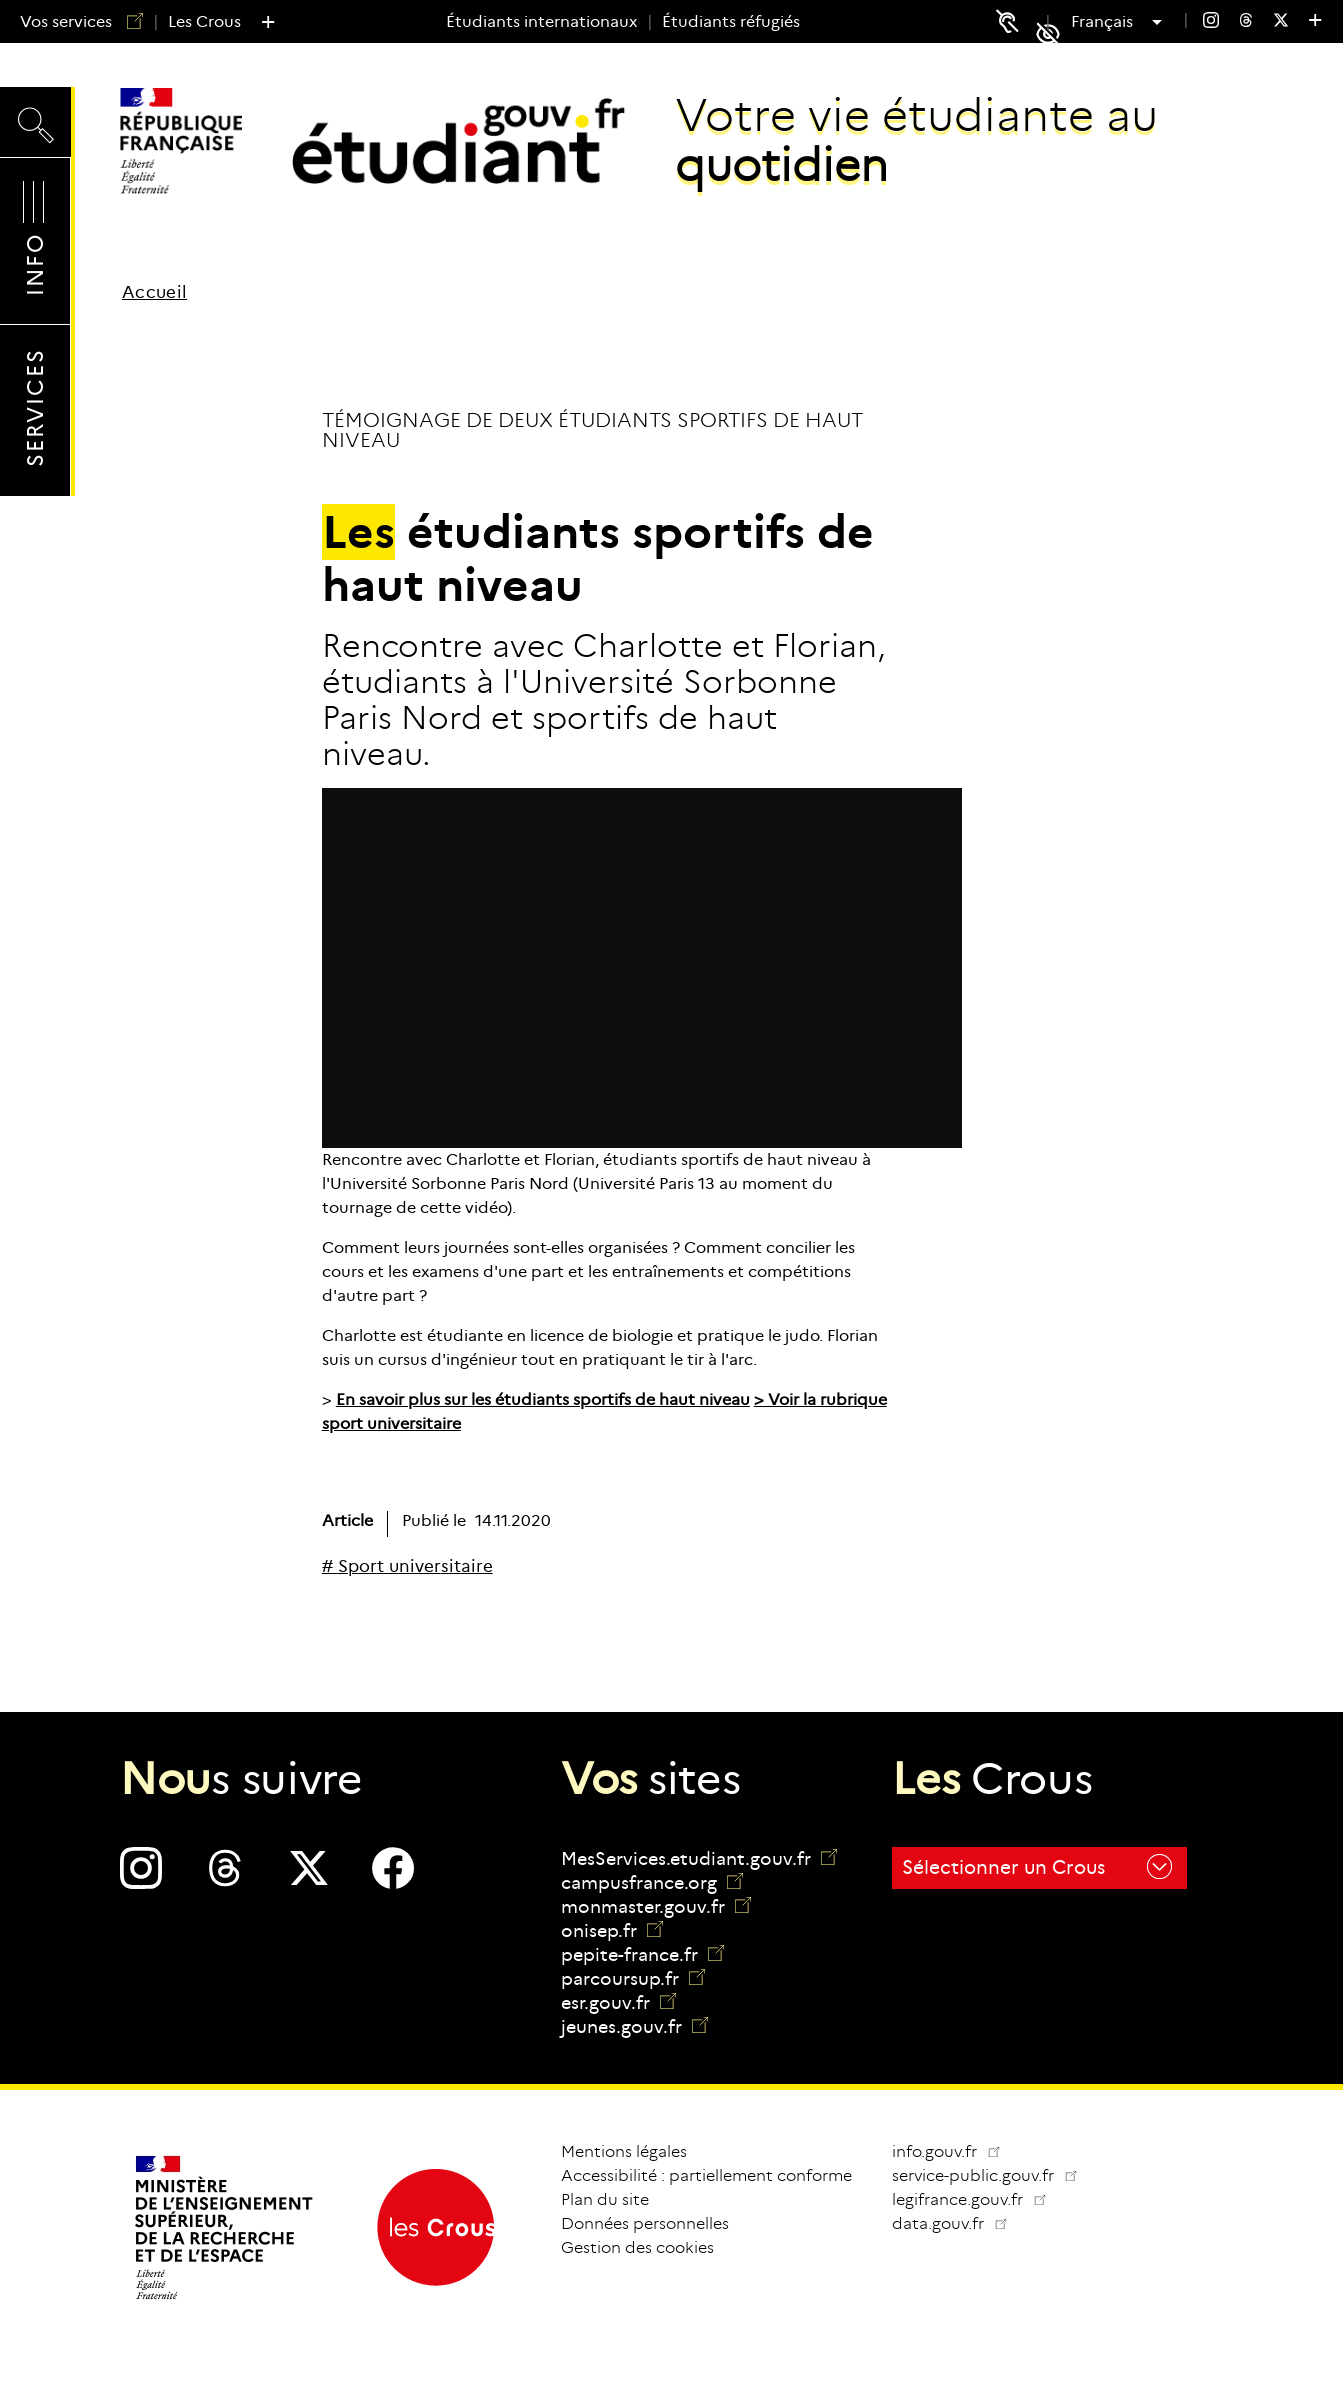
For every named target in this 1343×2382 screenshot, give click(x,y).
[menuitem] (1211, 22)
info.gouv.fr (947, 2151)
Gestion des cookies (637, 2247)
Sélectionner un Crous (1037, 1866)
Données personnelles (645, 2223)
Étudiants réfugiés (731, 21)
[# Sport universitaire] (407, 1566)
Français (1104, 22)
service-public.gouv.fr (993, 2175)
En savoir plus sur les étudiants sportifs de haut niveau (543, 1399)
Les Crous (204, 21)
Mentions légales (624, 2151)
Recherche (35, 121)
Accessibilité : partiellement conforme (706, 2175)
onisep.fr (612, 1931)
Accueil (154, 292)
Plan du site (605, 2199)
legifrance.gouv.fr (977, 2199)
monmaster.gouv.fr (656, 1907)
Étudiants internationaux (541, 21)
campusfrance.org (652, 1883)
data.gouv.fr (958, 2223)
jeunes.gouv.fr (634, 2027)
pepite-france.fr (642, 1955)
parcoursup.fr (633, 1979)
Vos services (74, 21)
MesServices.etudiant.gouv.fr (699, 1859)
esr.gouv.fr (618, 2003)
